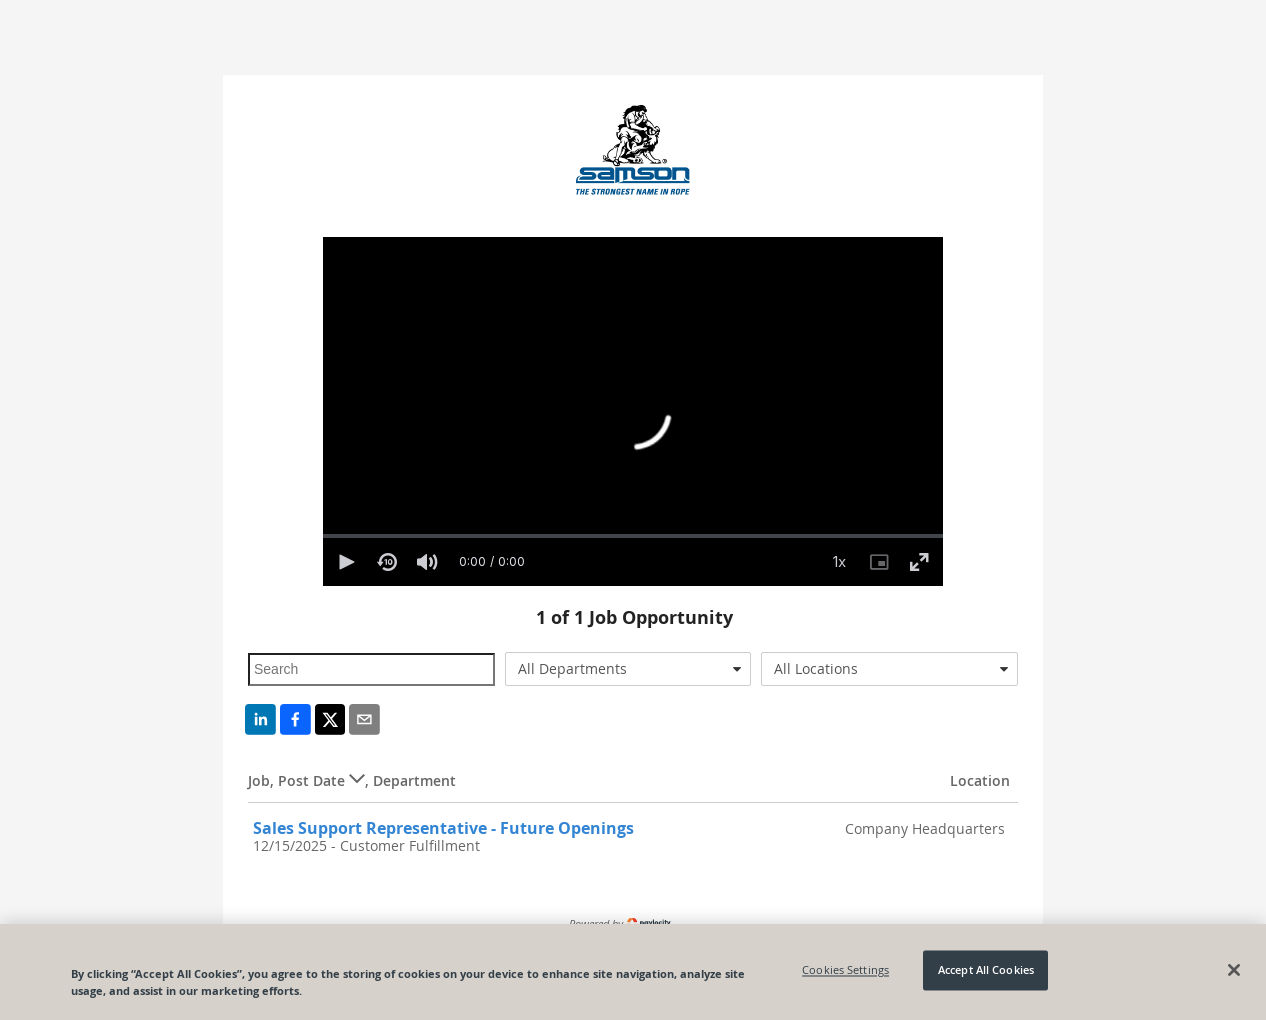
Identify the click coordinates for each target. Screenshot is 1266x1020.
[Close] (1234, 970)
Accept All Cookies (986, 970)
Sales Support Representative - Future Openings (443, 828)
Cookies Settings (845, 970)
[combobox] (628, 669)
